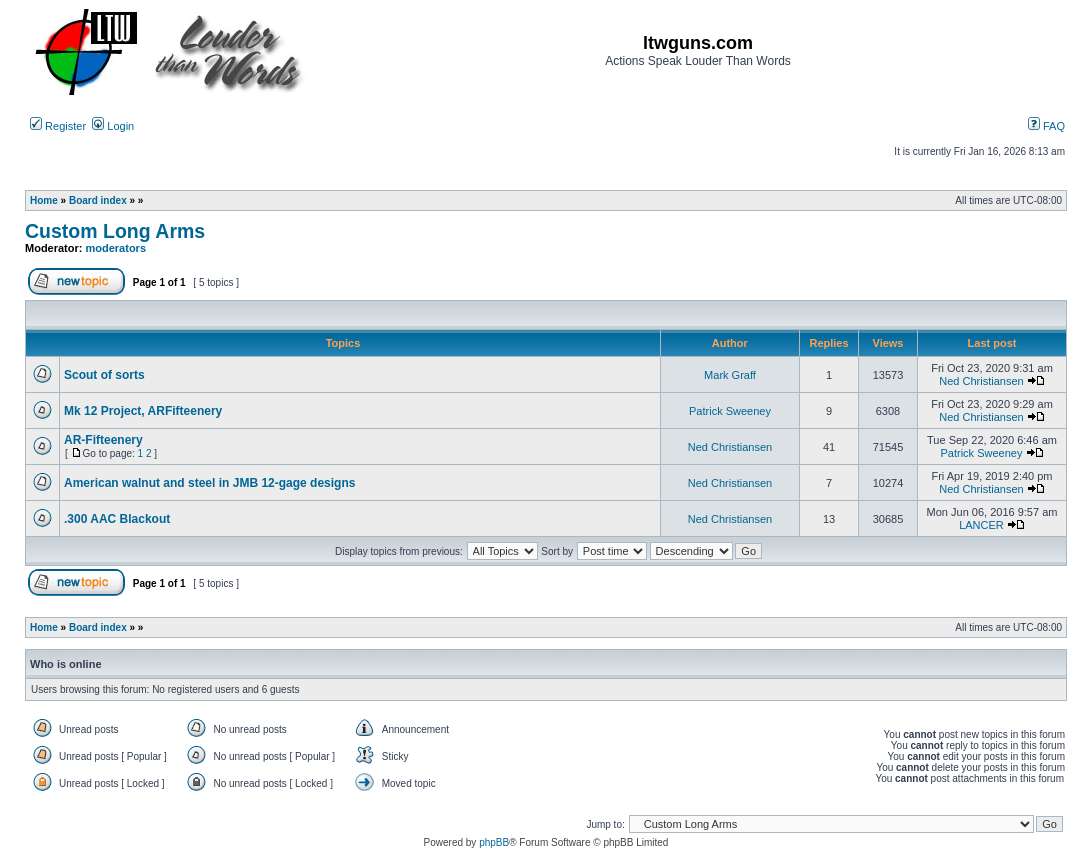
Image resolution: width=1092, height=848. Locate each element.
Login (113, 126)
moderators (116, 248)
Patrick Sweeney (730, 411)
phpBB (494, 842)
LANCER (981, 525)
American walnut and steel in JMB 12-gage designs (209, 483)
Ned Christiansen (981, 381)
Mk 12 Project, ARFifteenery (143, 411)
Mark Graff (730, 375)
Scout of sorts (104, 375)
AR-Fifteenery (103, 440)
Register (58, 126)
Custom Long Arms (115, 231)
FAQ (1046, 126)
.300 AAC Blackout (117, 519)
